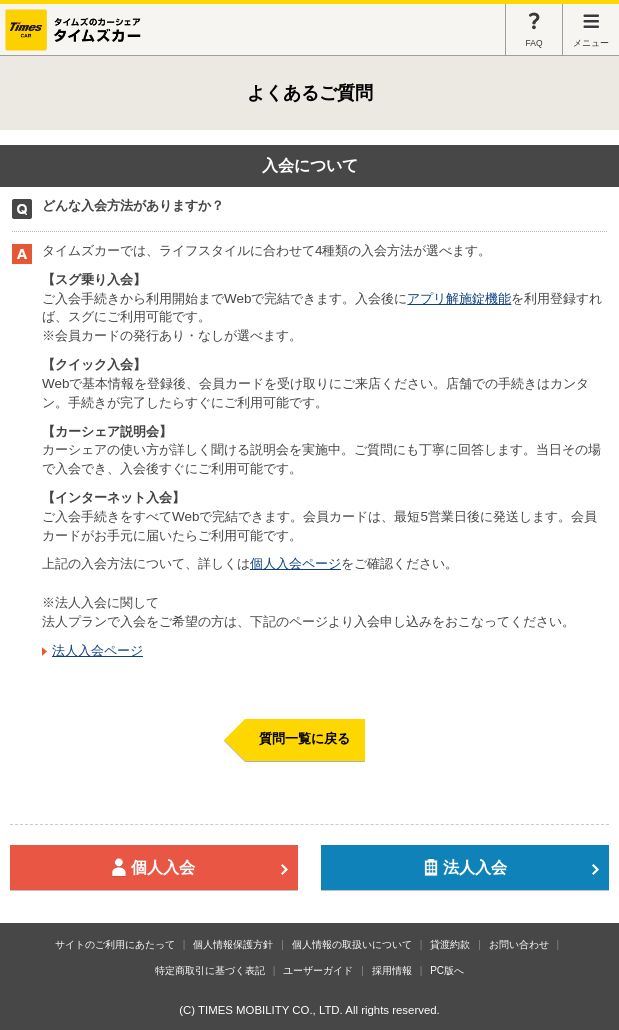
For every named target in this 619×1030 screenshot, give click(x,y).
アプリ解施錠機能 (459, 298)
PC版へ (447, 970)
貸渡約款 (450, 944)
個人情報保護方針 (233, 944)
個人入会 (199, 867)
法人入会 (511, 867)
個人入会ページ (295, 563)
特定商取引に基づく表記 (210, 970)
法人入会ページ (97, 650)
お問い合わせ (519, 944)
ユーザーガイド (318, 970)
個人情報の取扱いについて (352, 944)
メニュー (591, 29)
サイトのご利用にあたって (115, 944)
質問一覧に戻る (304, 738)
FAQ (534, 29)
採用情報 (392, 970)
